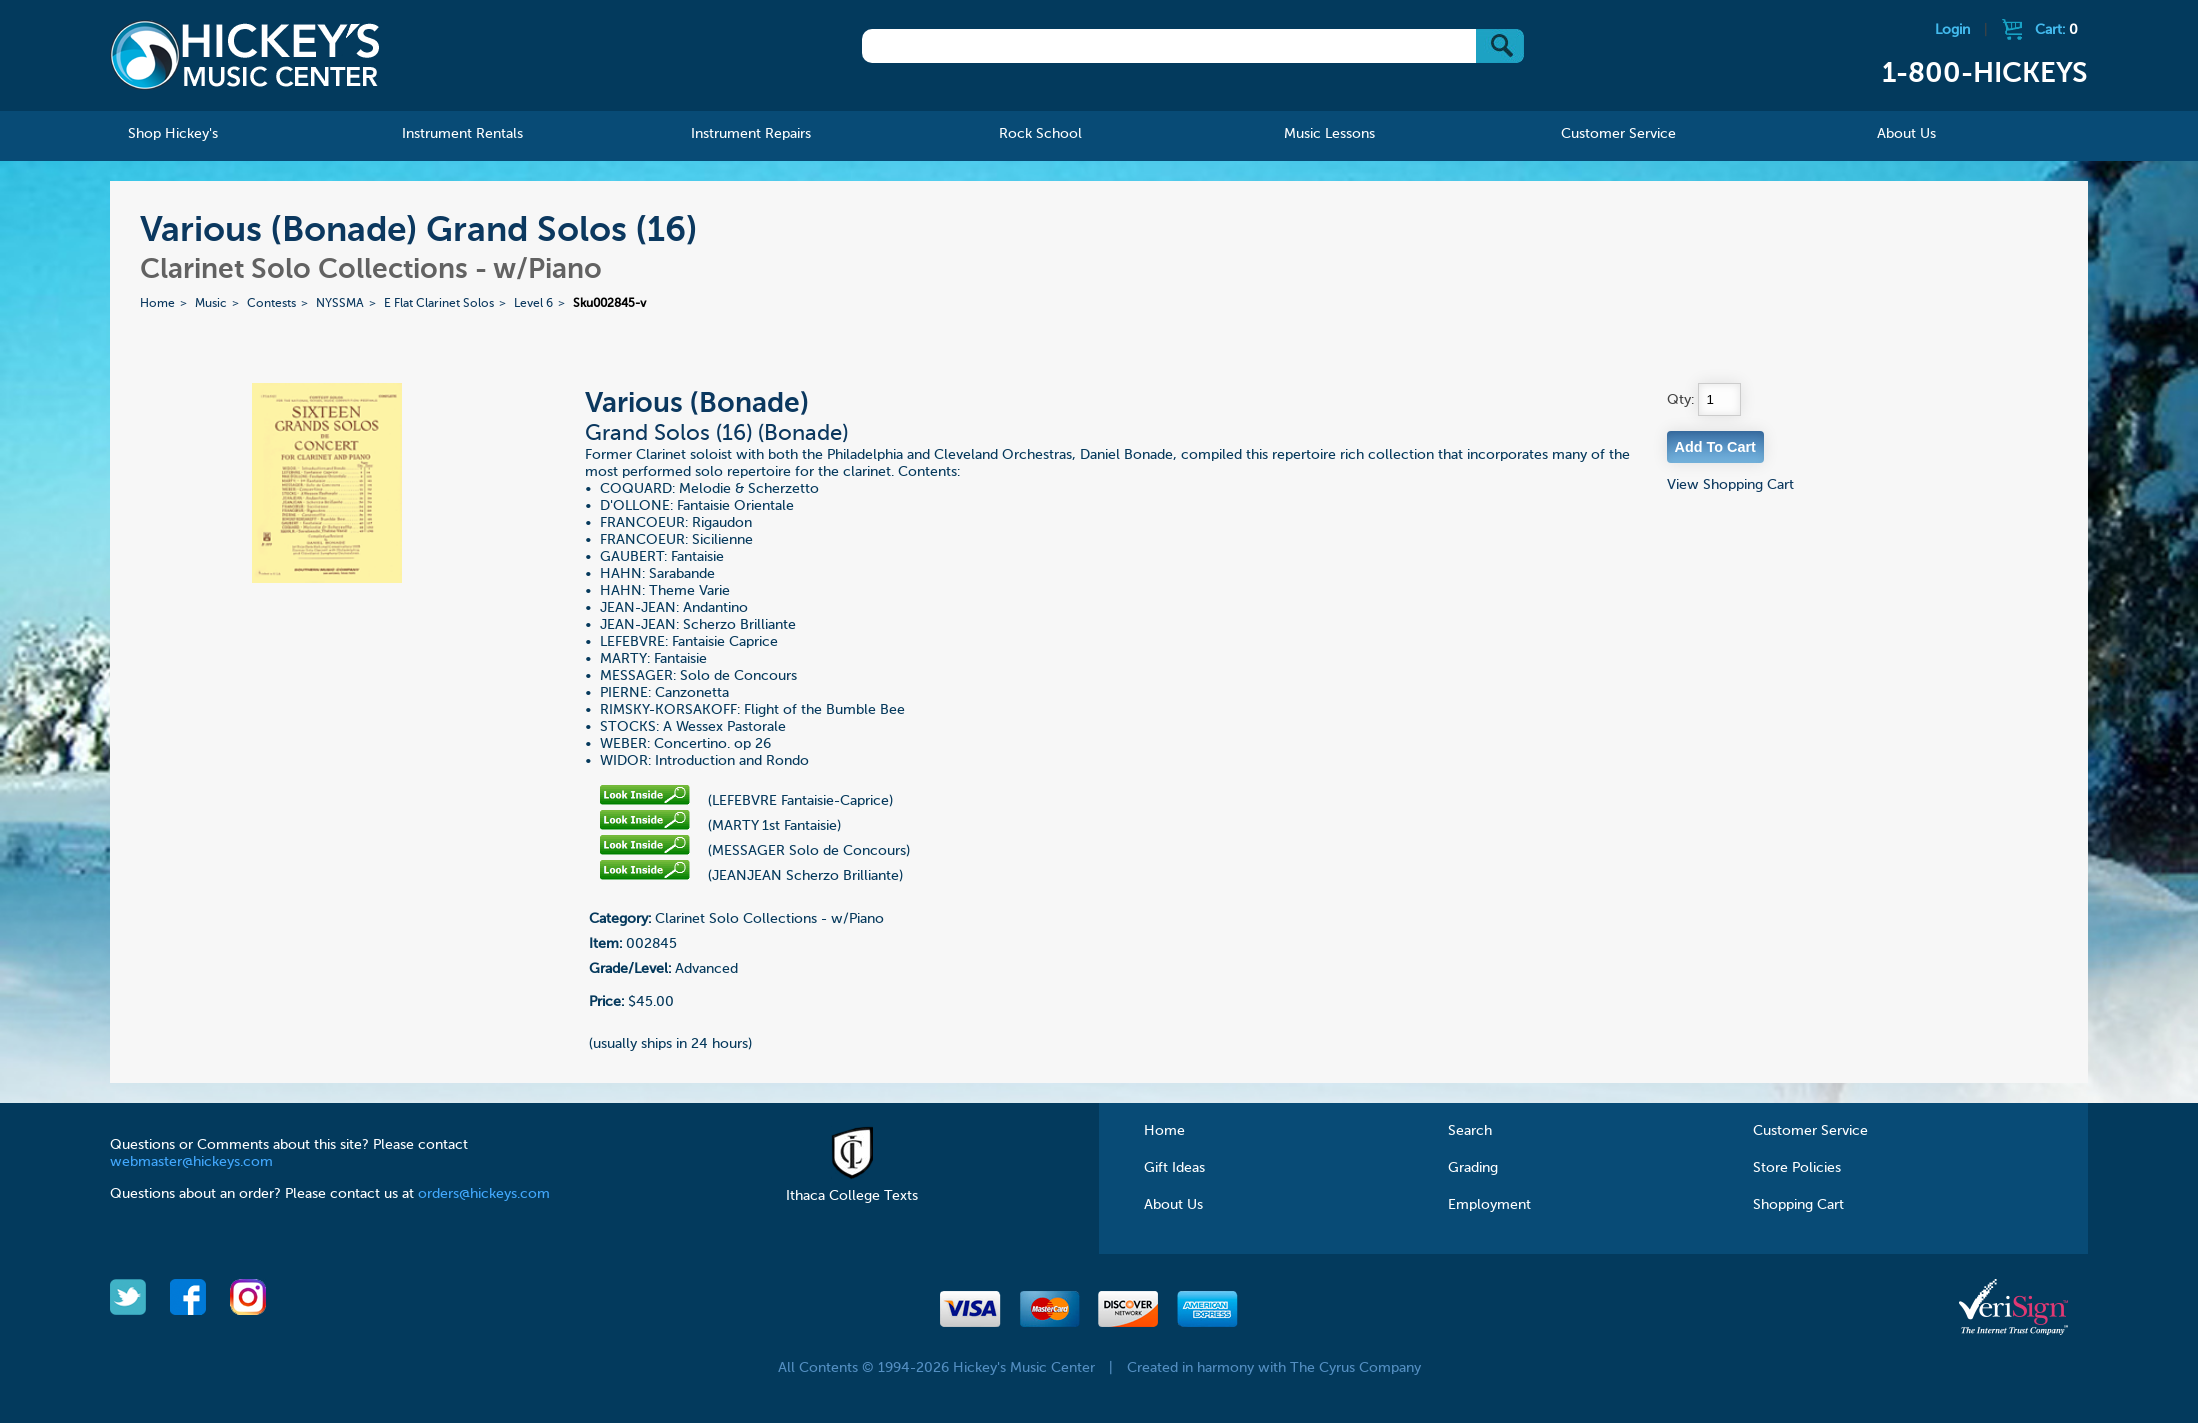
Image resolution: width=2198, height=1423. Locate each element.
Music (211, 304)
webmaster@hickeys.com (191, 1162)
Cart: (2056, 30)
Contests (271, 304)
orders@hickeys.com (484, 1194)
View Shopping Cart (1730, 485)
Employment (1489, 1205)
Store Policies (1797, 1168)
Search (1470, 1131)
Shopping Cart (1798, 1205)
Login (1952, 30)
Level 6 (533, 304)
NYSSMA (340, 304)
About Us (1173, 1205)
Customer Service (1810, 1131)
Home (157, 304)
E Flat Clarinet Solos (439, 304)
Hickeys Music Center (245, 55)
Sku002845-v (609, 304)
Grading (1473, 1168)
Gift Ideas (1174, 1168)
